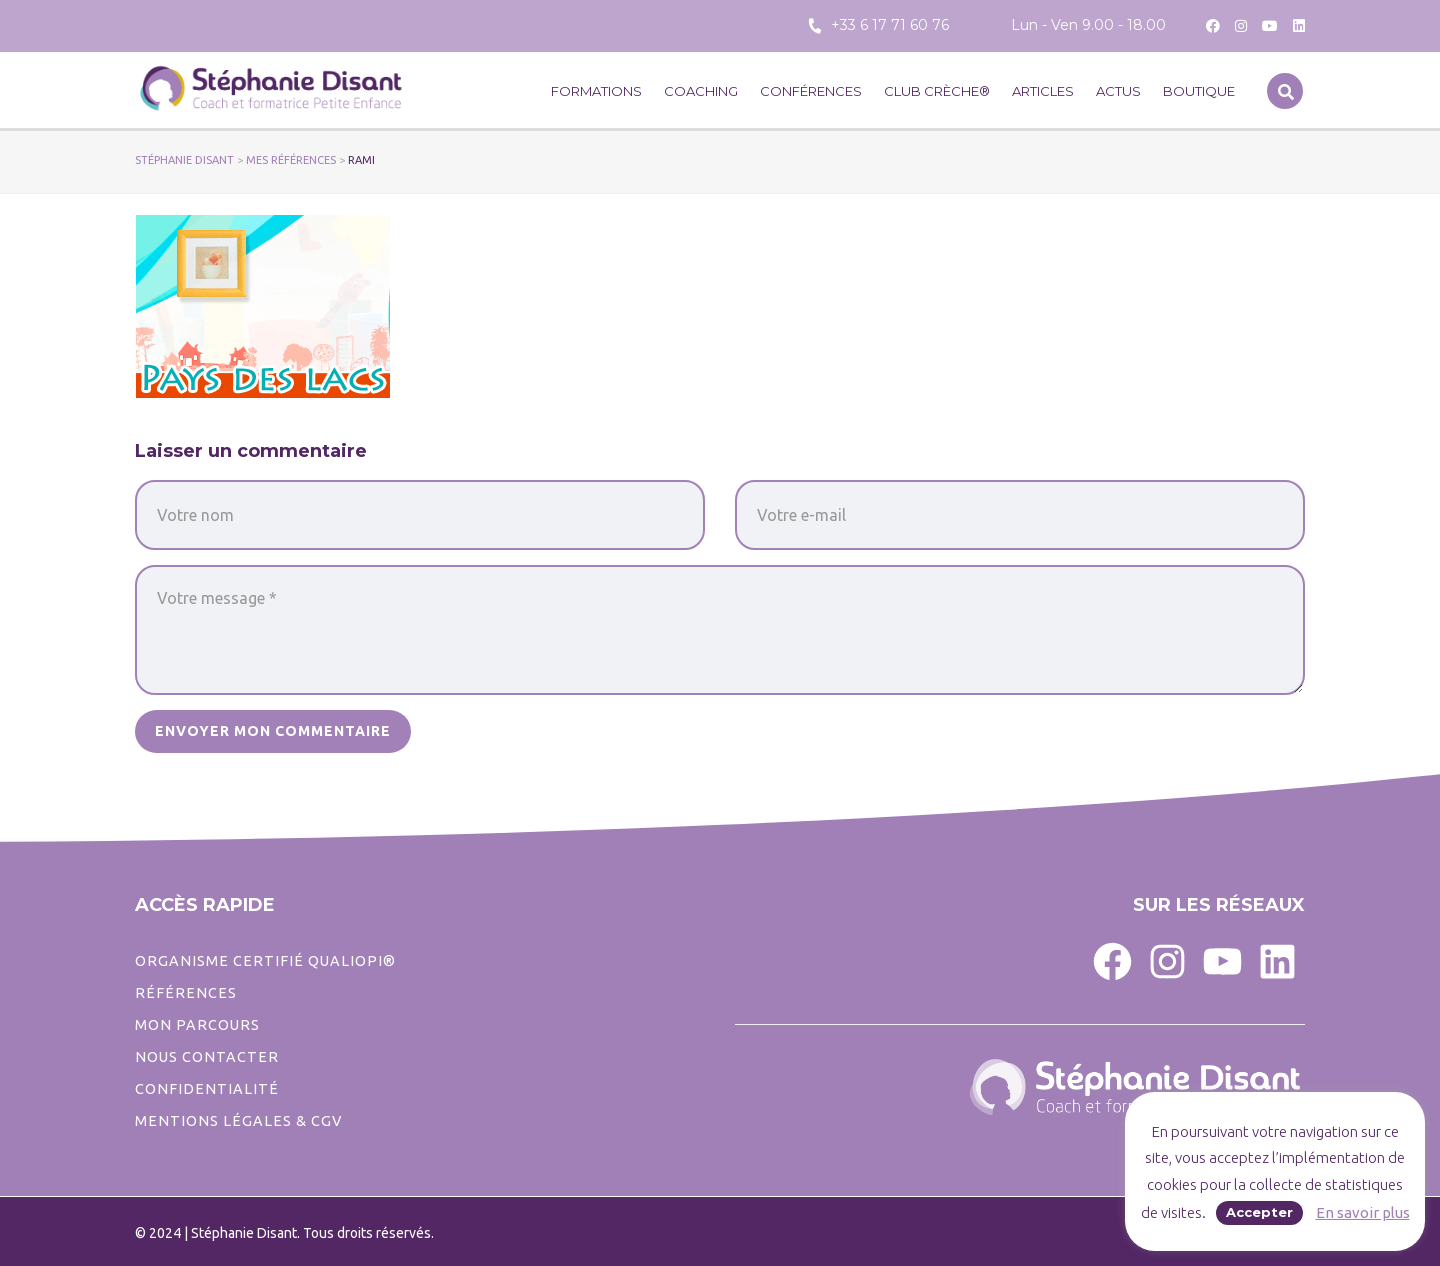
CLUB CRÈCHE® (937, 91)
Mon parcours (197, 1025)
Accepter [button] (1259, 1212)
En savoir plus (1363, 1212)
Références (186, 993)
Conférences (811, 91)
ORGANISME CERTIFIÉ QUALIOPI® (265, 961)
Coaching (701, 91)
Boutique (1199, 91)
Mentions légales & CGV (238, 1121)
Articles (1043, 91)
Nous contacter (207, 1057)
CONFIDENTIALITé (207, 1089)
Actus (1118, 91)
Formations (596, 91)
